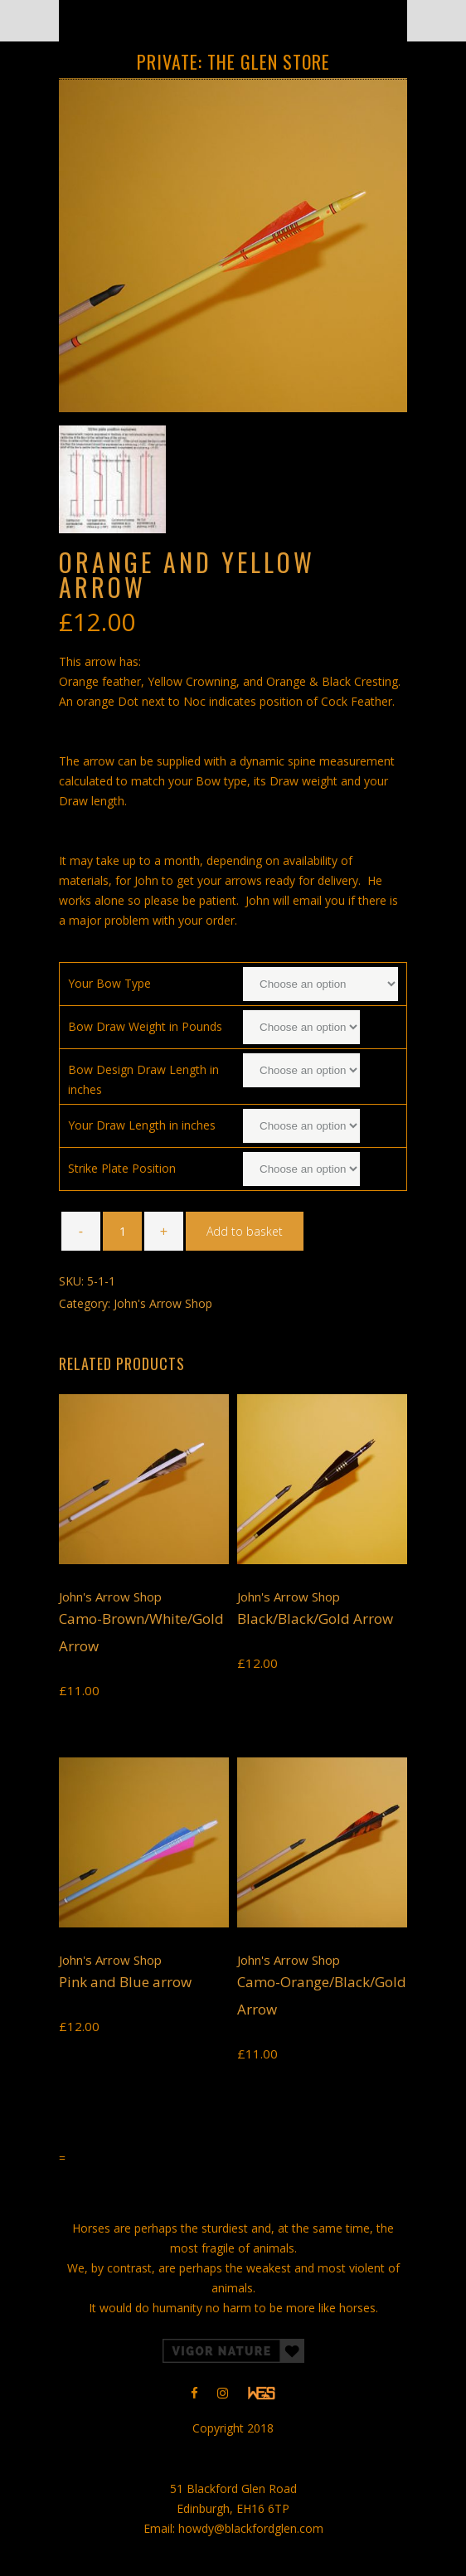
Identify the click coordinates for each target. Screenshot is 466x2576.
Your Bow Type (109, 983)
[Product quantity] (122, 1231)
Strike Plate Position (122, 1168)
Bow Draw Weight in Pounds (145, 1026)
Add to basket (244, 1231)
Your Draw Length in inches (142, 1125)
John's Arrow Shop (163, 1303)
